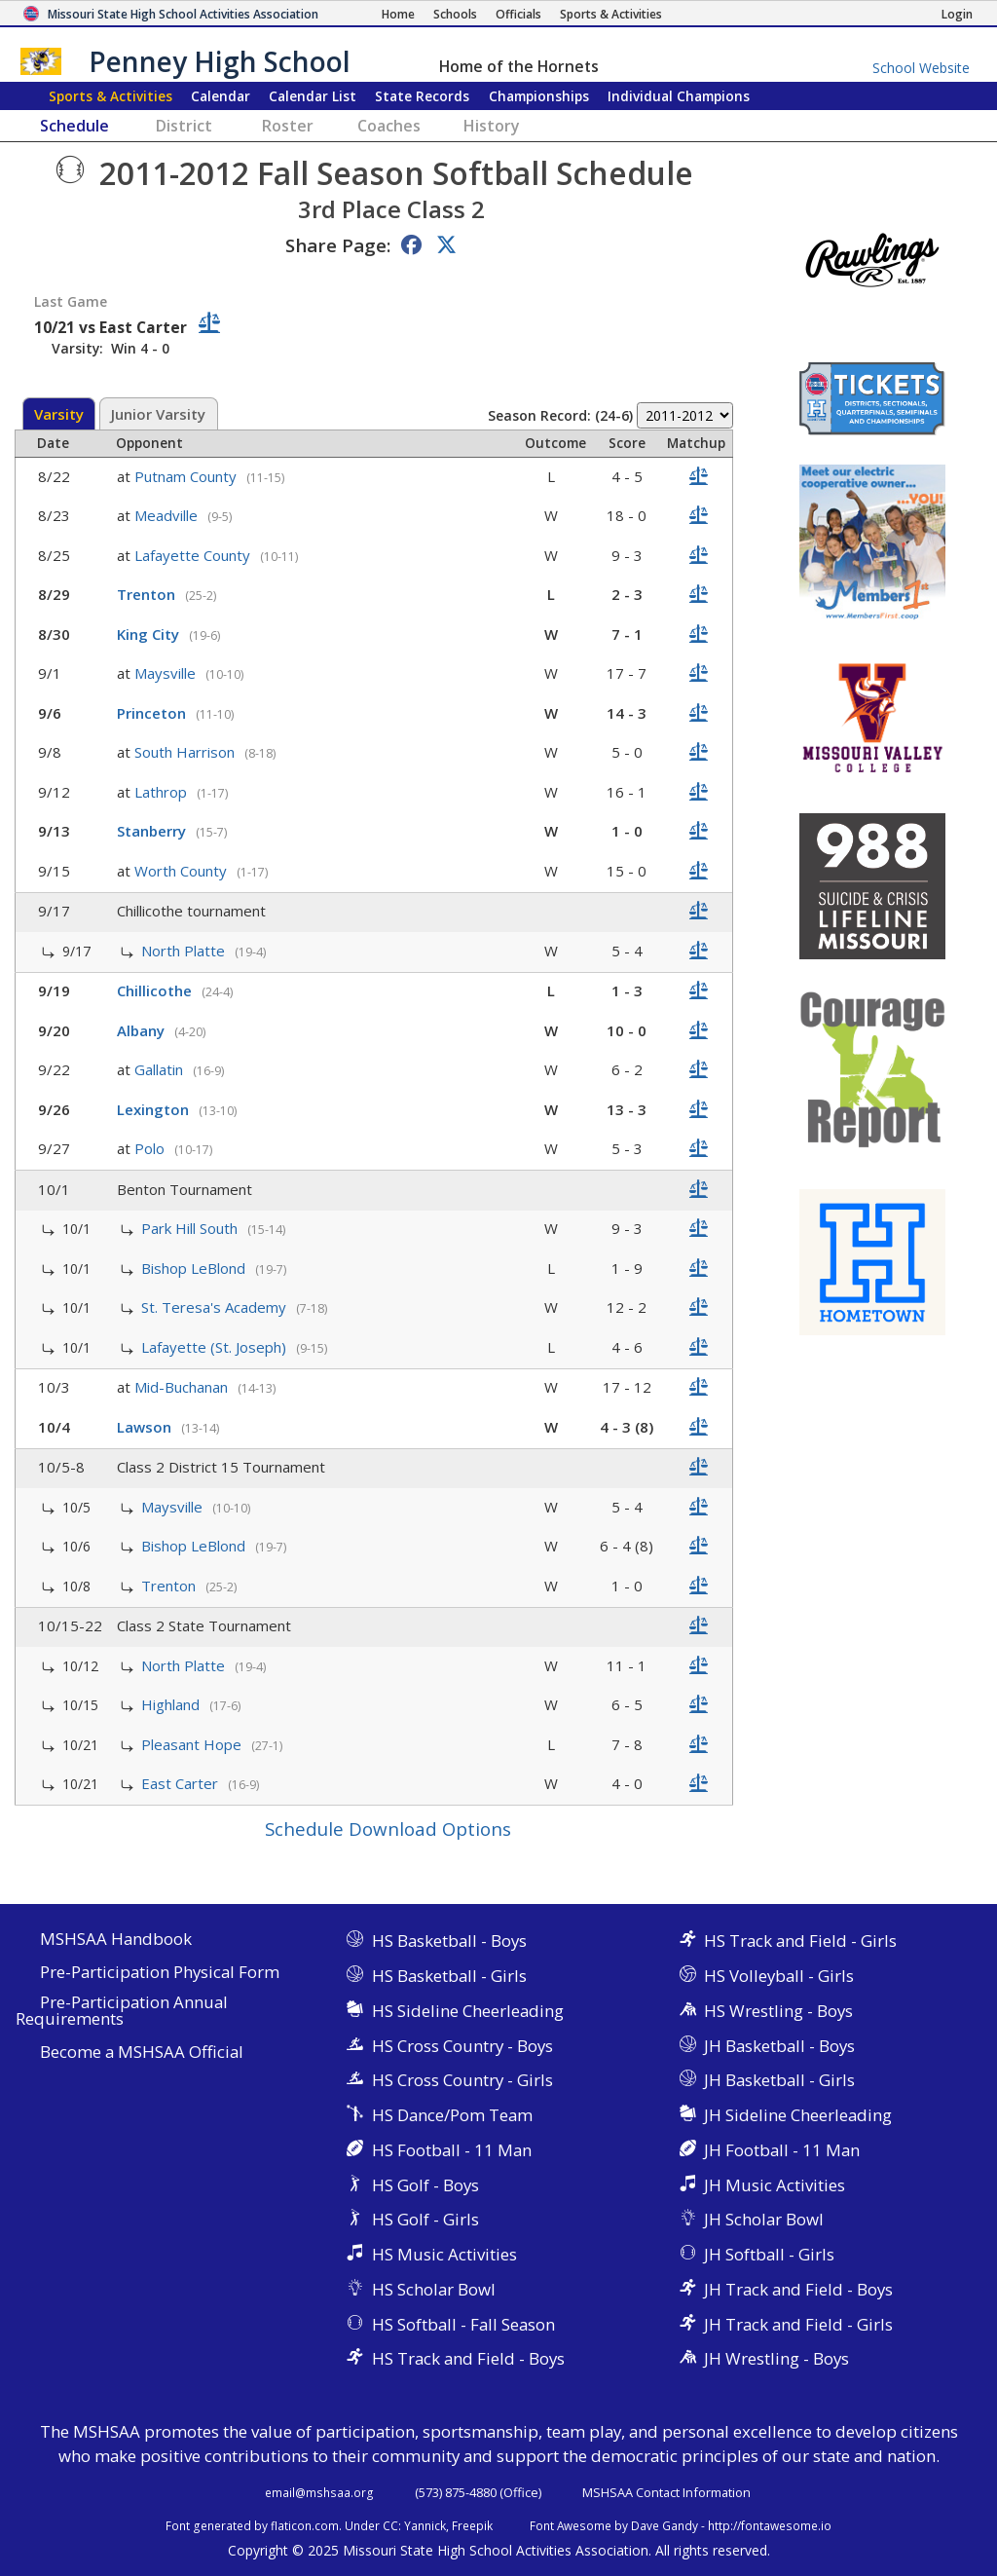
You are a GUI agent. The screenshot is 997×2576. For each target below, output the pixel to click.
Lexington (155, 1109)
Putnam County (187, 476)
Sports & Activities (110, 96)
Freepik (472, 2525)
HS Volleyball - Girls (779, 1975)
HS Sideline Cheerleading (468, 2010)
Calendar (220, 96)
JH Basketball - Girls (779, 2080)
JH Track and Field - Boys (798, 2289)
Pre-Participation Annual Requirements (122, 2011)
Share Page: (337, 245)
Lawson (146, 1427)
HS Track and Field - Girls (800, 1940)
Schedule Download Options (388, 1828)
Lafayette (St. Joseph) (215, 1347)
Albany (142, 1030)
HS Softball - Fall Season (463, 2324)
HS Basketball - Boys (449, 1940)
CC (390, 2525)
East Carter (181, 1783)
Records (422, 96)
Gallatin (160, 1069)
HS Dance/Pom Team (452, 2115)
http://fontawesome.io (769, 2525)
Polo (151, 1148)
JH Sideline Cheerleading (798, 2115)
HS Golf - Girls (425, 2219)
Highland (172, 1704)
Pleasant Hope (193, 1744)
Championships (539, 96)
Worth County (182, 870)
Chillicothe (156, 990)
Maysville (167, 673)
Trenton (148, 594)
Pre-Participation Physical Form (159, 1972)
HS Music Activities (444, 2254)
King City (150, 634)
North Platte (185, 950)
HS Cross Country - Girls (462, 2080)
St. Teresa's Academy (215, 1307)
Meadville (168, 515)
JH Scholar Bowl (764, 2219)
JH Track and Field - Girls (798, 2324)
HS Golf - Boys (425, 2185)
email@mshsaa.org (319, 2492)
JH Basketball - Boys (779, 2046)
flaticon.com (305, 2525)
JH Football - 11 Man (782, 2150)
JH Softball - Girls (769, 2254)
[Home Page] (398, 14)
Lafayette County (194, 555)
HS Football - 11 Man (452, 2150)
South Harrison (186, 752)
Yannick (425, 2525)
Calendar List (312, 96)
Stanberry (153, 830)
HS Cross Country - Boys (462, 2046)
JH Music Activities (774, 2185)
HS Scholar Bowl (434, 2289)
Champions (679, 96)
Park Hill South (191, 1228)
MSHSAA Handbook (116, 1939)
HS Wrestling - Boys (778, 2010)
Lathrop (162, 792)
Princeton (153, 713)
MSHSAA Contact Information (666, 2492)
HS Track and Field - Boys (468, 2358)
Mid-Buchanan (183, 1387)
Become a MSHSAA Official (141, 2052)
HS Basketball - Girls (449, 1975)
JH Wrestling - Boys (776, 2358)
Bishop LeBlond (195, 1268)
